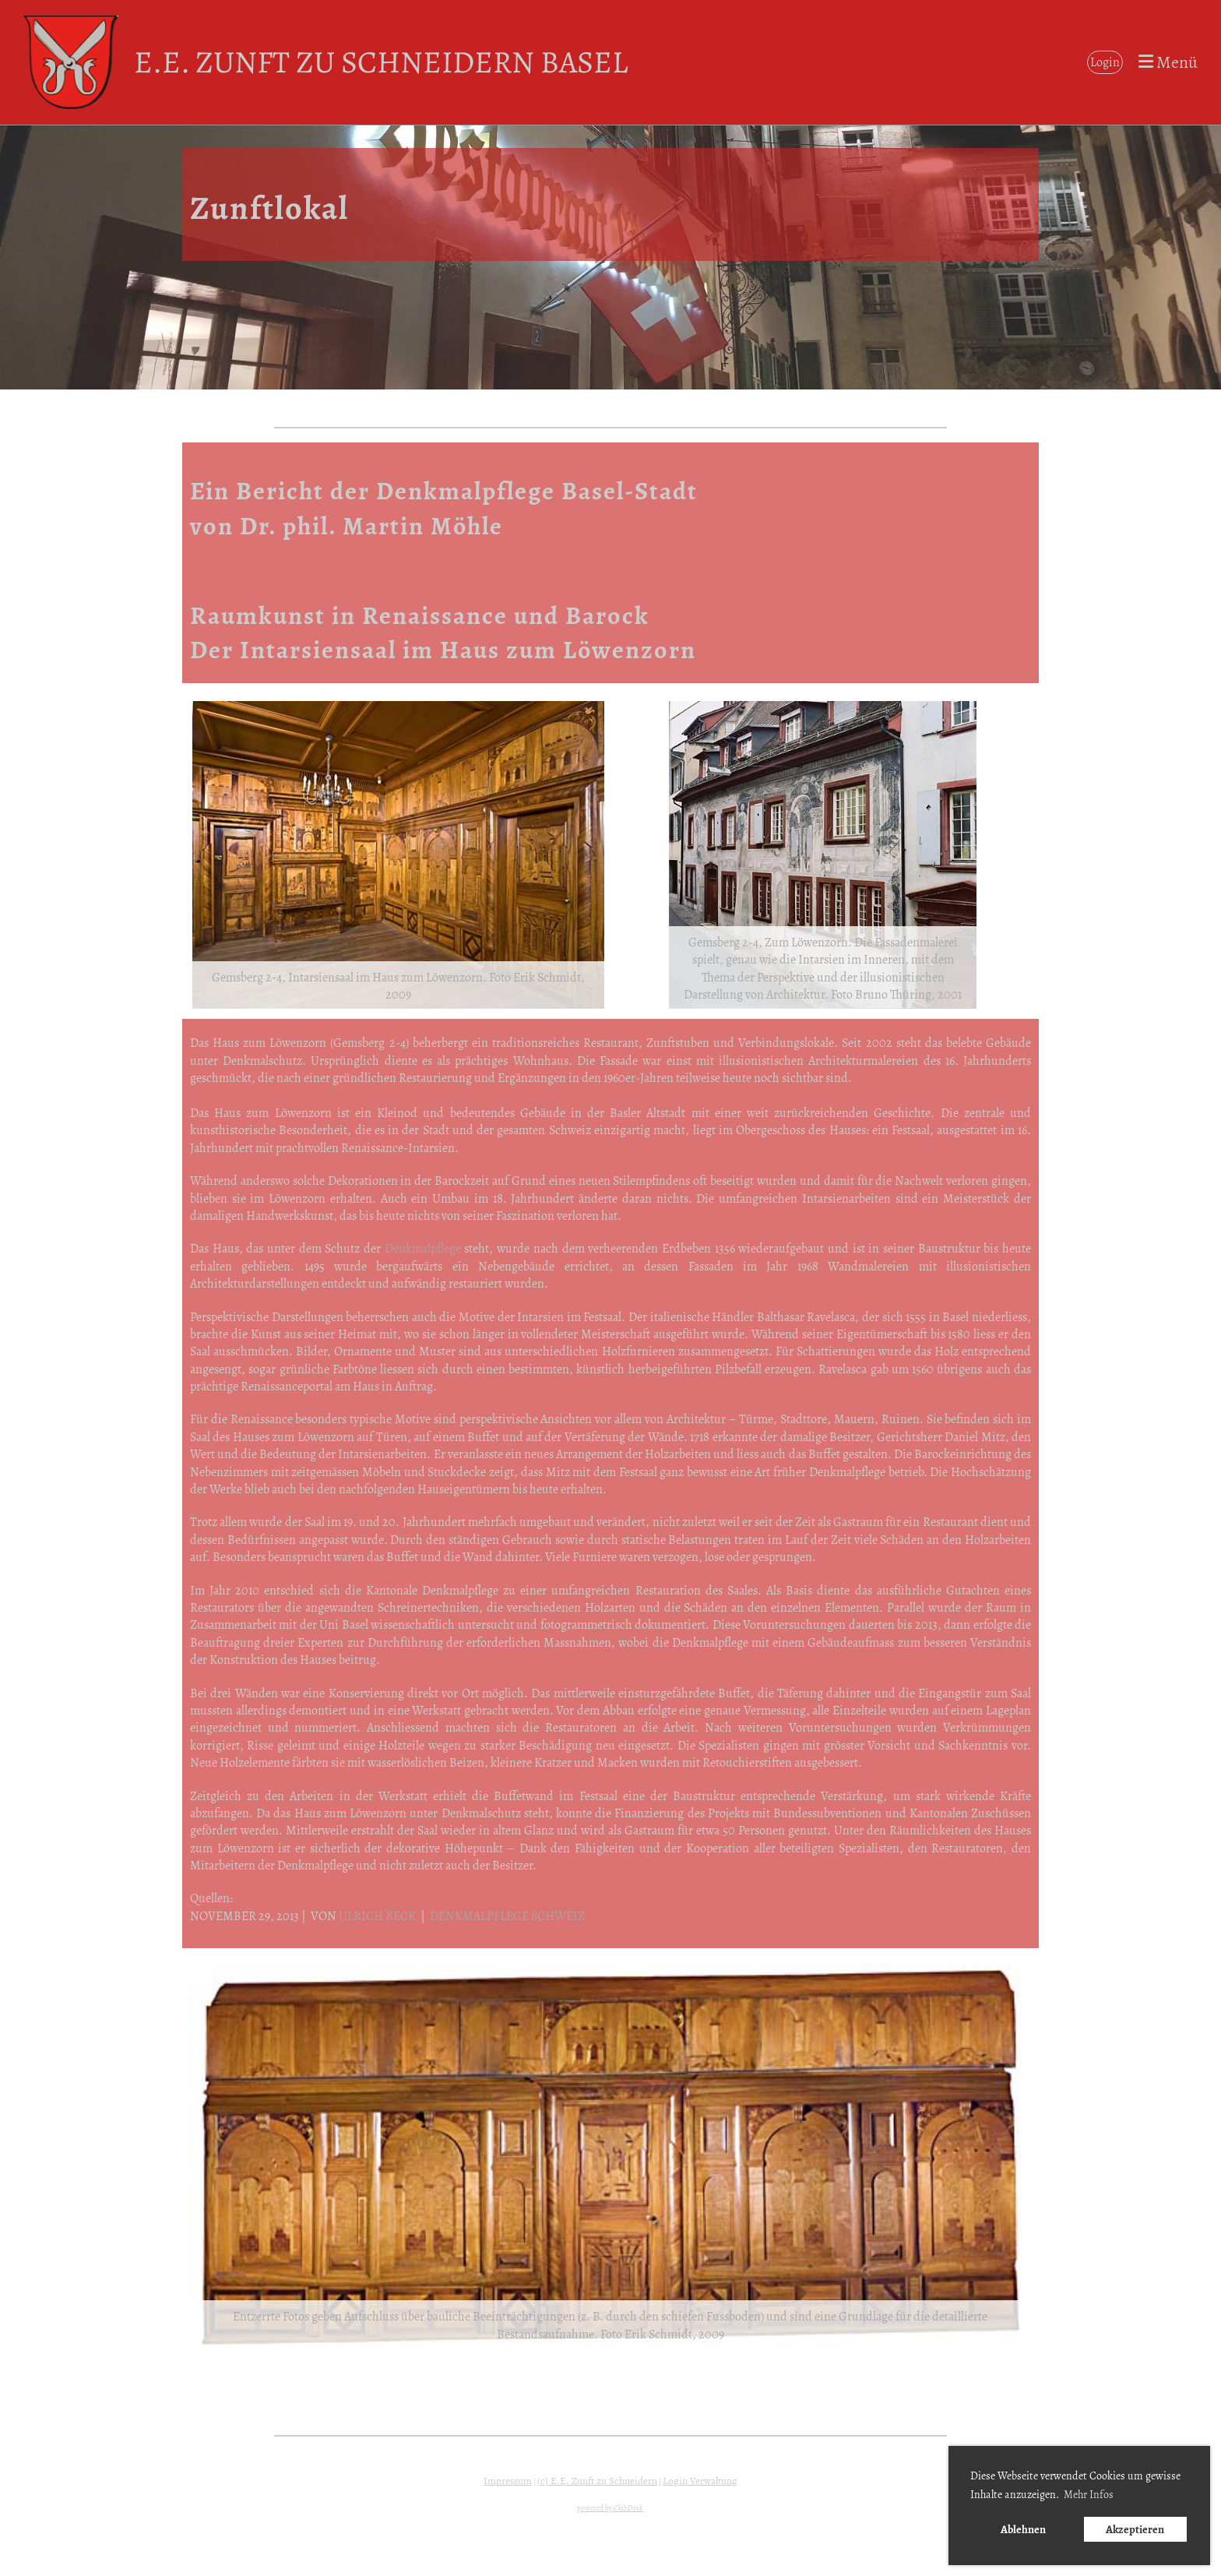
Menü (1168, 62)
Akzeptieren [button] (1135, 2529)
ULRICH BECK (377, 1916)
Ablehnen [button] (1023, 2529)
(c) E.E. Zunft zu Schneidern (597, 2481)
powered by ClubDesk (610, 2508)
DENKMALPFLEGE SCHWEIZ (507, 1916)
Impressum (508, 2481)
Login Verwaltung (700, 2481)
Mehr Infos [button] (1089, 2494)
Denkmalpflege (423, 1248)
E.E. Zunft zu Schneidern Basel (381, 62)
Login (1105, 62)
